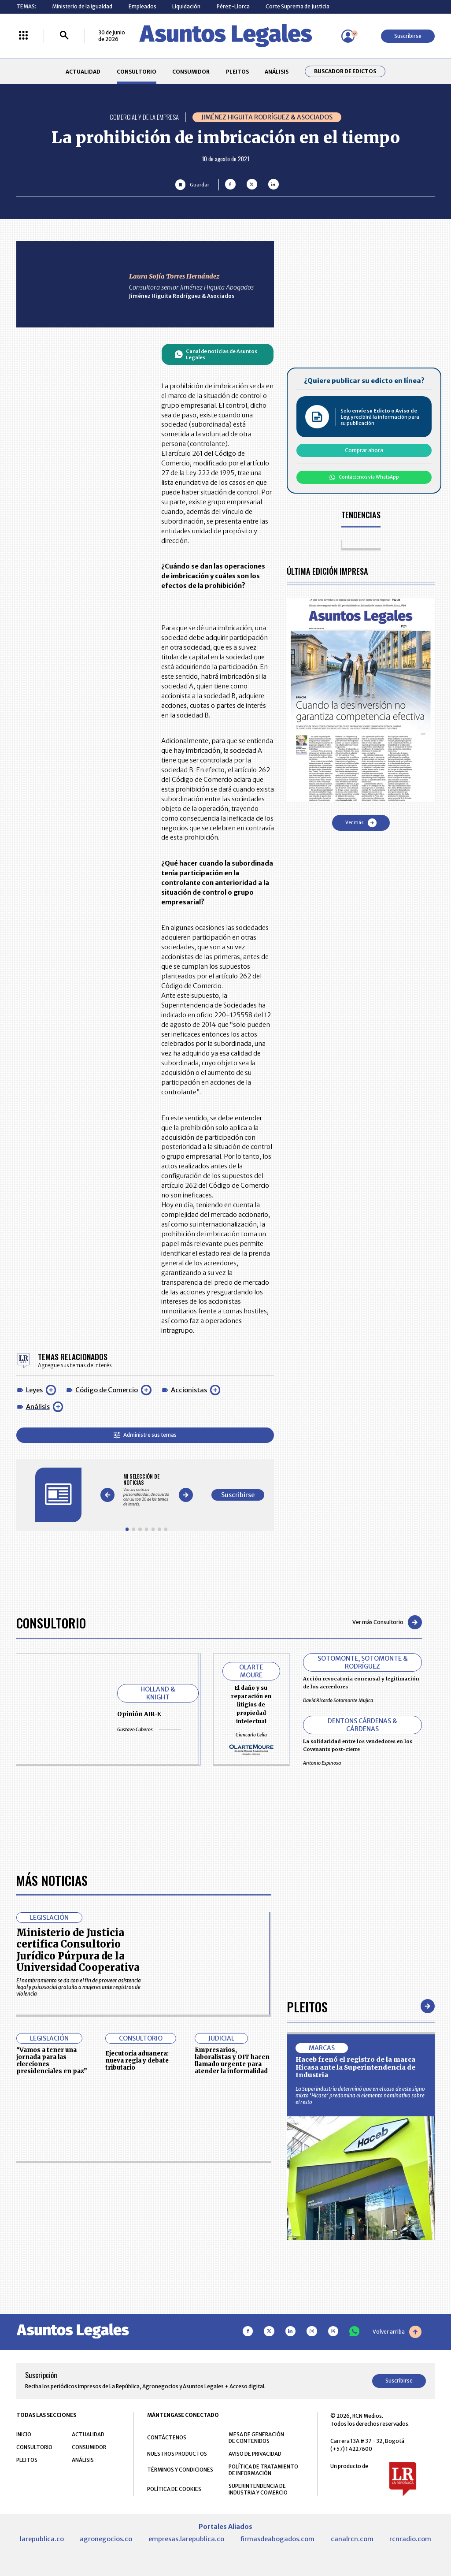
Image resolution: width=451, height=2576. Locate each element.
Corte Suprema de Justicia (297, 6)
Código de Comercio (106, 1390)
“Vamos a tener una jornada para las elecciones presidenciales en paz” (51, 2060)
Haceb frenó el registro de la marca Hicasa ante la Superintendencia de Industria (355, 2067)
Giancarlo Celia (251, 1735)
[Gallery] (146, 1490)
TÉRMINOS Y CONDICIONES (180, 2469)
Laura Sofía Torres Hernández (174, 276)
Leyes (34, 1390)
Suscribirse (407, 36)
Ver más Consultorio (387, 1622)
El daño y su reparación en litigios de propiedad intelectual (251, 1704)
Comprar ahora (364, 450)
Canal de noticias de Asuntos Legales (216, 354)
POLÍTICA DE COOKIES (174, 2489)
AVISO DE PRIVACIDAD (255, 2453)
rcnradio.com (410, 2539)
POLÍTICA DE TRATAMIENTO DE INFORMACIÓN (263, 2469)
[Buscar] (64, 35)
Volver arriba (397, 2332)
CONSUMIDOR (191, 71)
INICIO (23, 2434)
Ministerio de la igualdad (82, 6)
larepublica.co (42, 2539)
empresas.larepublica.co (186, 2539)
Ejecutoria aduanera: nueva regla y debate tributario (137, 2060)
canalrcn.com (352, 2539)
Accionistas (189, 1390)
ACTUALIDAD (83, 71)
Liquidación (186, 6)
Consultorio (51, 1622)
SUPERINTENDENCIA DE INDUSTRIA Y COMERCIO (258, 2489)
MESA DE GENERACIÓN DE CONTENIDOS (256, 2437)
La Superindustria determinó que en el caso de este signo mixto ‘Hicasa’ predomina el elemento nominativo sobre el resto (360, 2095)
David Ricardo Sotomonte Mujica (353, 1700)
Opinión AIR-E (139, 1714)
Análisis (38, 1407)
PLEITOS (237, 71)
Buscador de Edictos (345, 71)
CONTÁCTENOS (166, 2437)
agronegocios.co (106, 2539)
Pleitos (307, 2006)
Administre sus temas (145, 1434)
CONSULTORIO (136, 71)
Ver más (361, 822)
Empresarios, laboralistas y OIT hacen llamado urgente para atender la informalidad (232, 2060)
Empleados (142, 6)
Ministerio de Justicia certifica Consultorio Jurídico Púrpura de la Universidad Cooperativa (77, 1950)
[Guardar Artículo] (192, 184)
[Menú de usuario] (348, 36)
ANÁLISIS (276, 71)
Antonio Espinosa (348, 1763)
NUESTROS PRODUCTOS (177, 2453)
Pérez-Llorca (233, 6)
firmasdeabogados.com (277, 2539)
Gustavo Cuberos (149, 1729)
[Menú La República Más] (23, 35)
